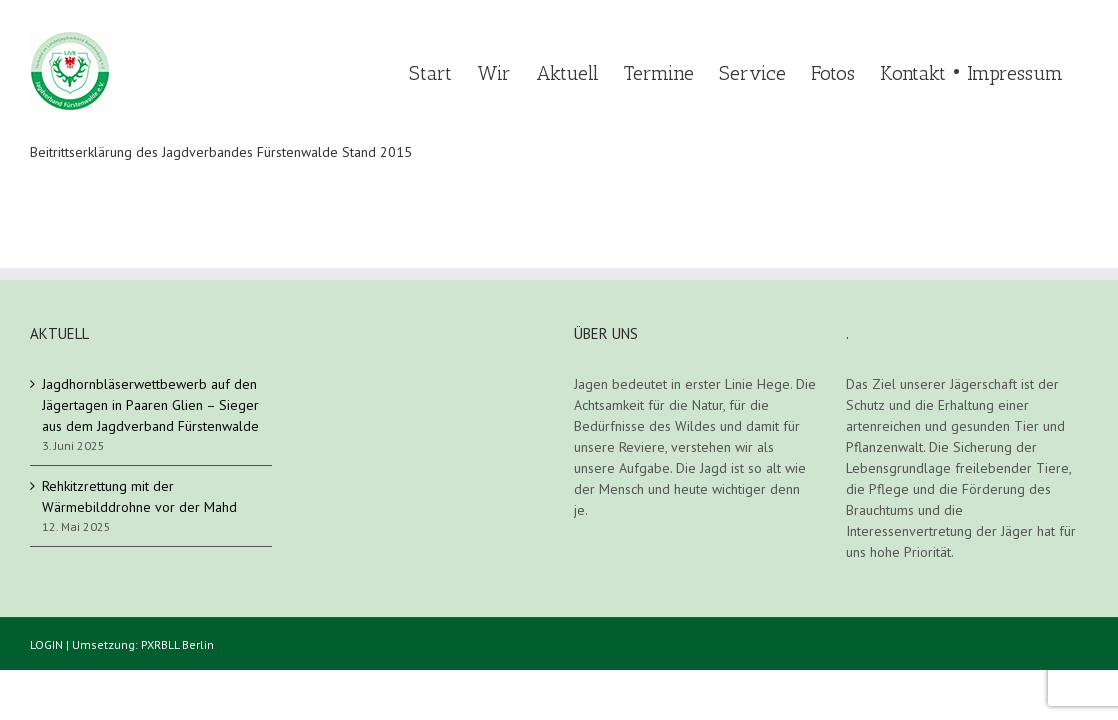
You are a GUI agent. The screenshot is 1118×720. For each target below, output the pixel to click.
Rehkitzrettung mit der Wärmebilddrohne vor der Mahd (139, 496)
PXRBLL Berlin (177, 644)
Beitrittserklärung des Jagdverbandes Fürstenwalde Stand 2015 (221, 152)
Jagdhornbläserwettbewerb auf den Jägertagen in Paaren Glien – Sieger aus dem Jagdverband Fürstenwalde (150, 405)
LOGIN (46, 644)
